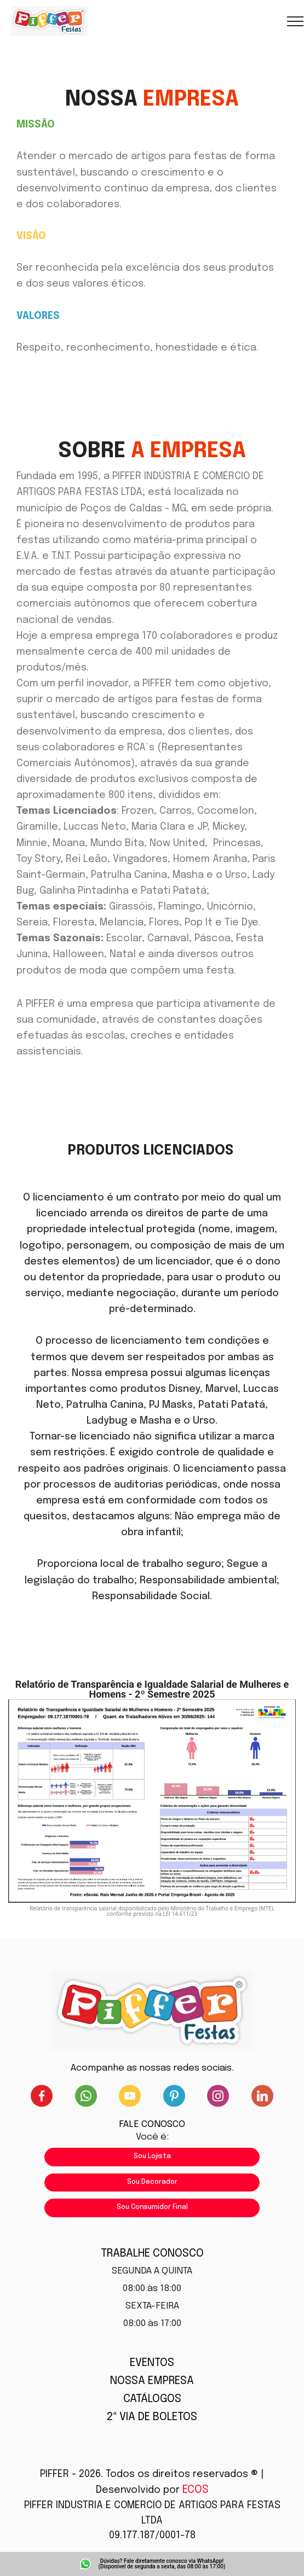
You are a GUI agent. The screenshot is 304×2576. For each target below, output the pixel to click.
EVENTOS (152, 2363)
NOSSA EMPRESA (152, 2381)
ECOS (195, 2490)
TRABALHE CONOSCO (152, 2253)
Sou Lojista (152, 2156)
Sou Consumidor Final (152, 2207)
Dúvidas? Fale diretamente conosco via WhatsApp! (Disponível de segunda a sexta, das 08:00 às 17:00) (162, 2563)
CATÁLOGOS (152, 2399)
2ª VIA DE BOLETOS (152, 2417)
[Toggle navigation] (295, 21)
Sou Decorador (152, 2182)
